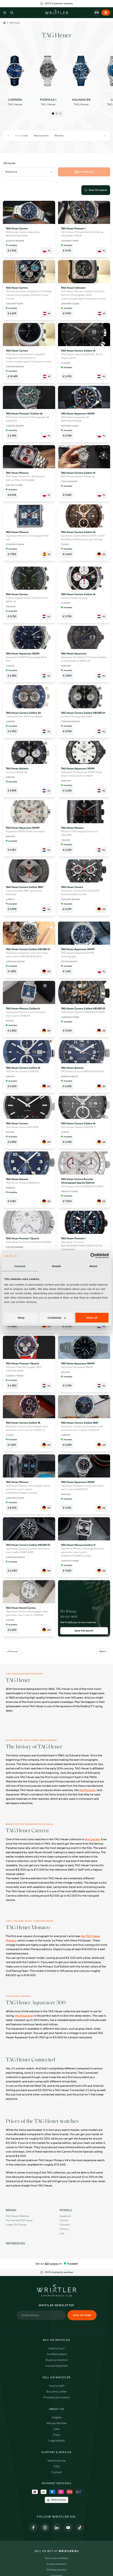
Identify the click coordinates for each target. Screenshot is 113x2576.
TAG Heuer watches (17, 2216)
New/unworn (41, 135)
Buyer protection (57, 2360)
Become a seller (56, 2392)
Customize (57, 1317)
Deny (21, 1317)
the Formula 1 (88, 1790)
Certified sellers (56, 2354)
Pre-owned (21, 135)
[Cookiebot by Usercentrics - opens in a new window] (93, 1255)
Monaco (64, 2229)
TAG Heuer (14, 22)
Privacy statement (56, 2564)
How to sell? (56, 2386)
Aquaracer (65, 2216)
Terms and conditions (56, 2558)
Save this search (95, 190)
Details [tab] (56, 1265)
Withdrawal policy (56, 2569)
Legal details (56, 2441)
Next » (103, 1651)
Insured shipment (56, 2366)
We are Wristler (56, 2423)
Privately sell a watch (56, 2397)
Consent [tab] (19, 1265)
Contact (56, 2472)
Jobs (57, 2429)
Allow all (91, 1317)
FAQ (56, 2466)
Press (56, 2435)
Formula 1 (64, 2224)
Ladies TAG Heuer (16, 2224)
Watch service (56, 2461)
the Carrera (92, 1839)
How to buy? (56, 2348)
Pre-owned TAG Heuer (19, 2220)
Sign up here (82, 2315)
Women (58, 135)
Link (61, 2233)
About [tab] (93, 1265)
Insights (57, 2417)
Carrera (63, 2220)
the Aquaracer (24, 2016)
